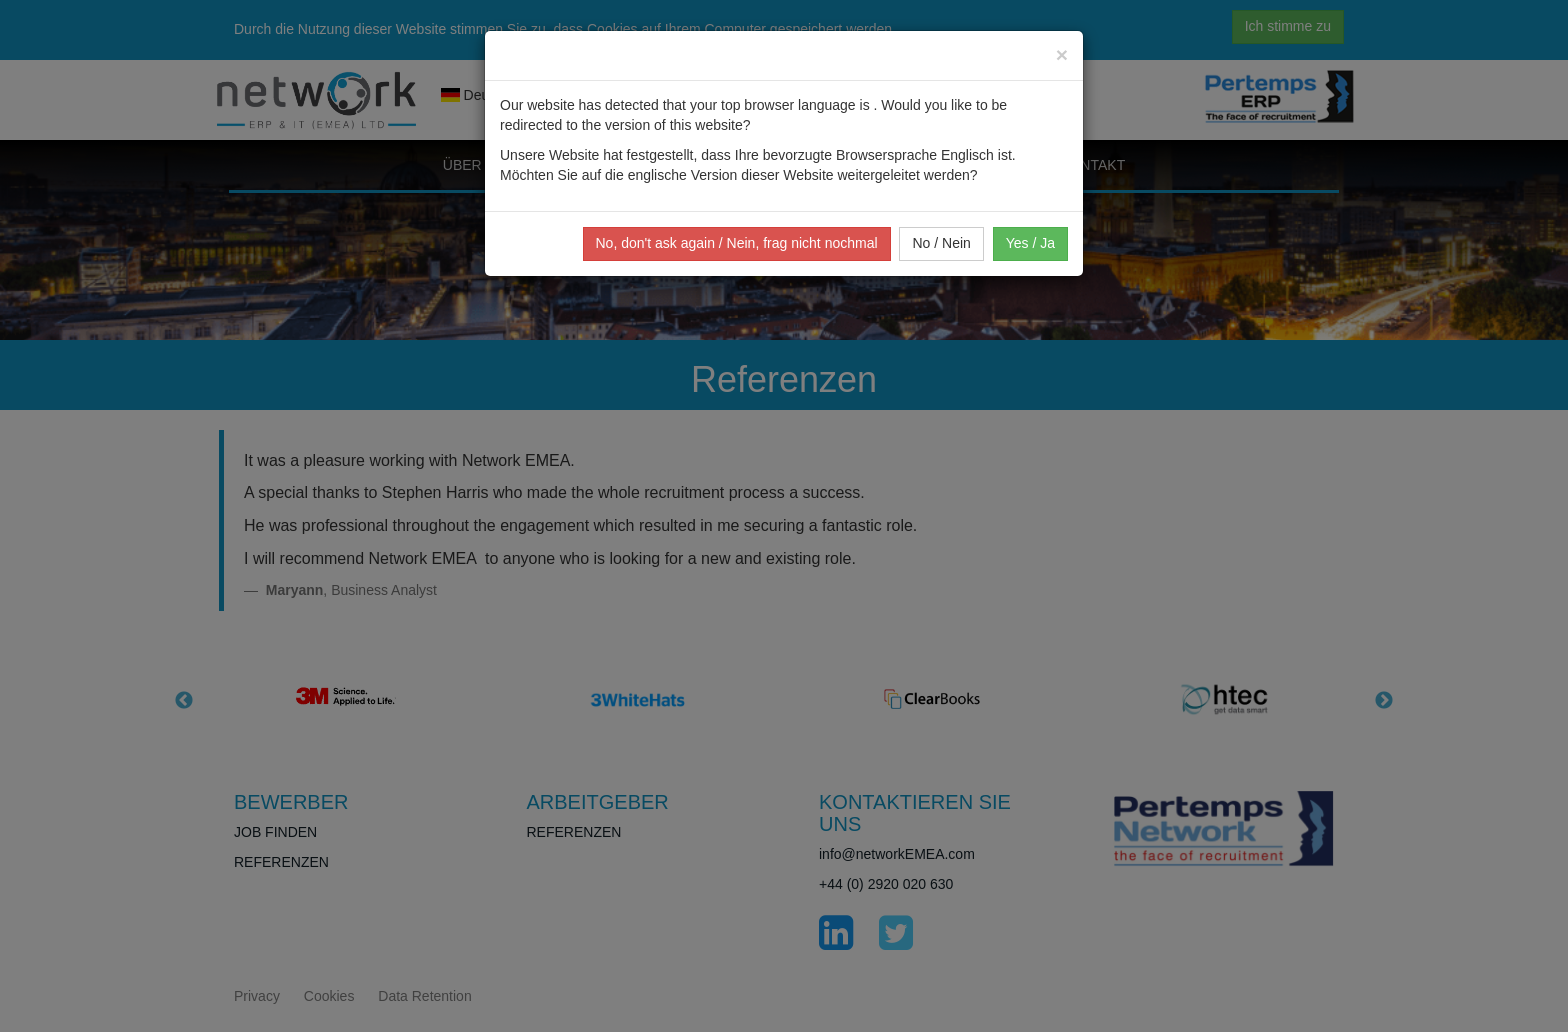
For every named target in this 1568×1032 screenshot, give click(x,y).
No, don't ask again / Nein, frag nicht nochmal (737, 243)
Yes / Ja (1030, 243)
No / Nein (941, 243)
